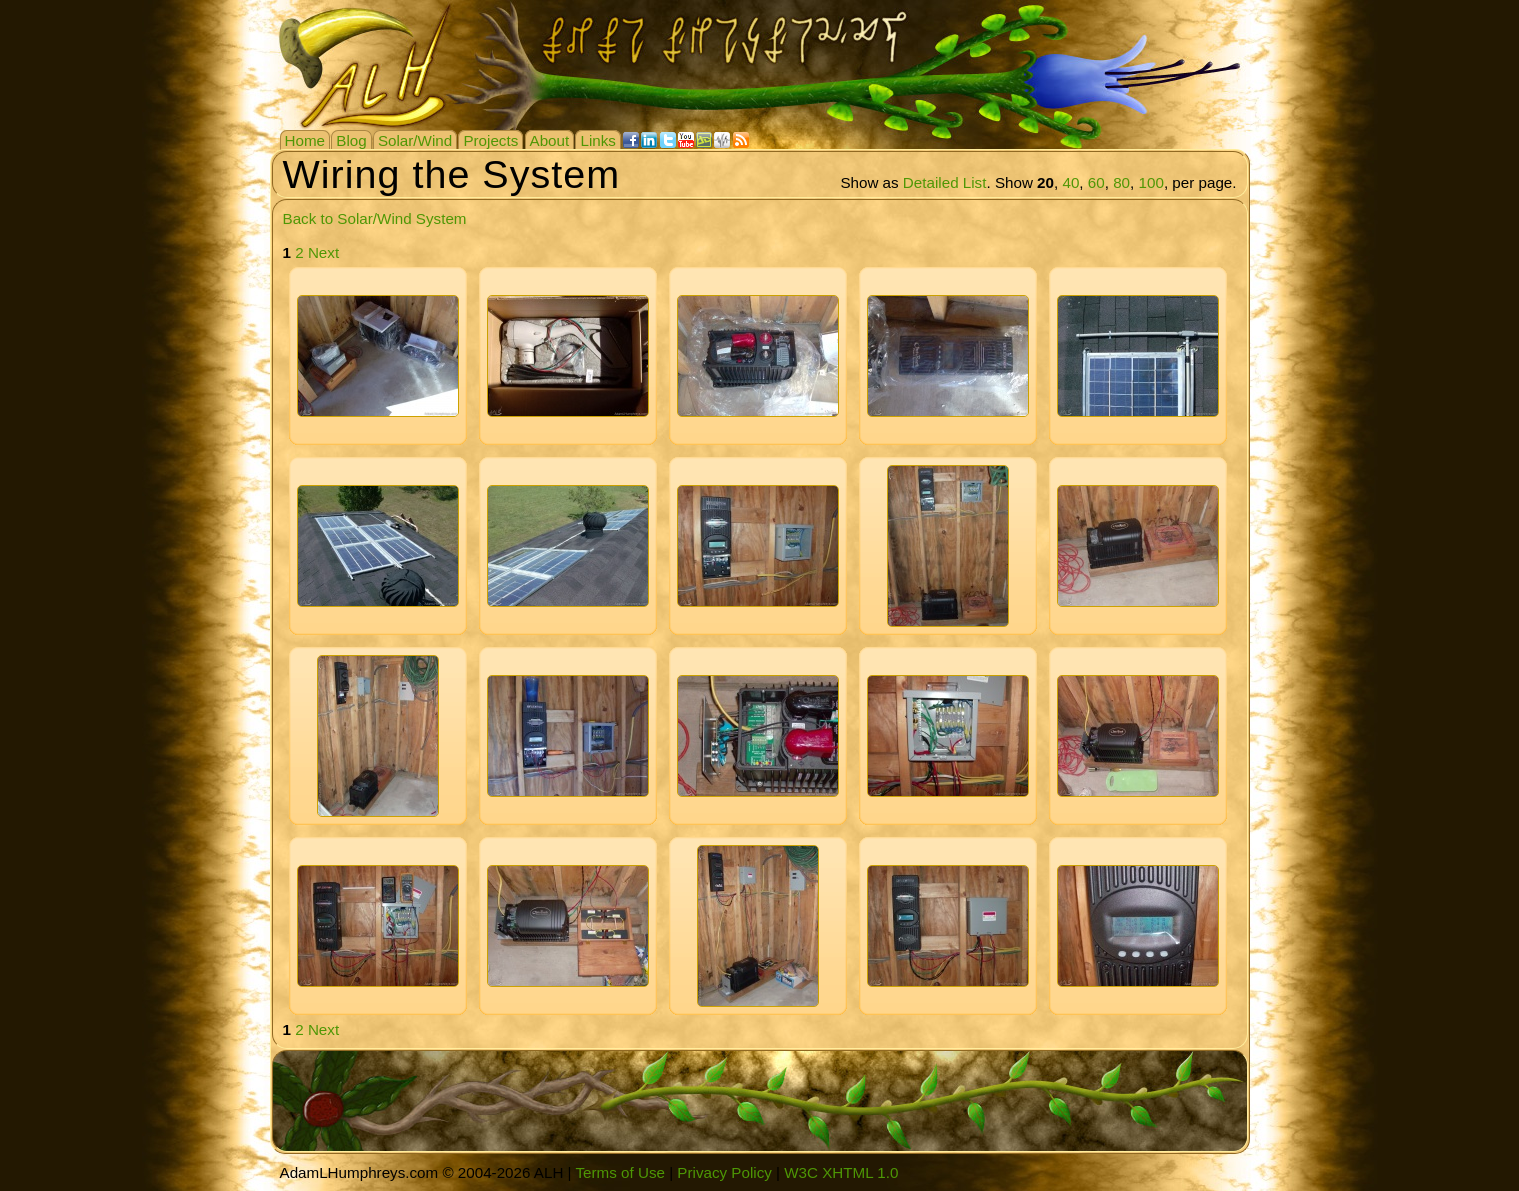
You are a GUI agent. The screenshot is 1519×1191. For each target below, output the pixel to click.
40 (1070, 182)
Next (323, 252)
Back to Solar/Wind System (375, 218)
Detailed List (945, 182)
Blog (351, 140)
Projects (490, 140)
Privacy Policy (724, 1172)
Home (305, 140)
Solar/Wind (415, 140)
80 (1121, 182)
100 (1151, 182)
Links (597, 140)
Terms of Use (619, 1172)
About (550, 140)
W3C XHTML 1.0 (841, 1172)
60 (1096, 182)
